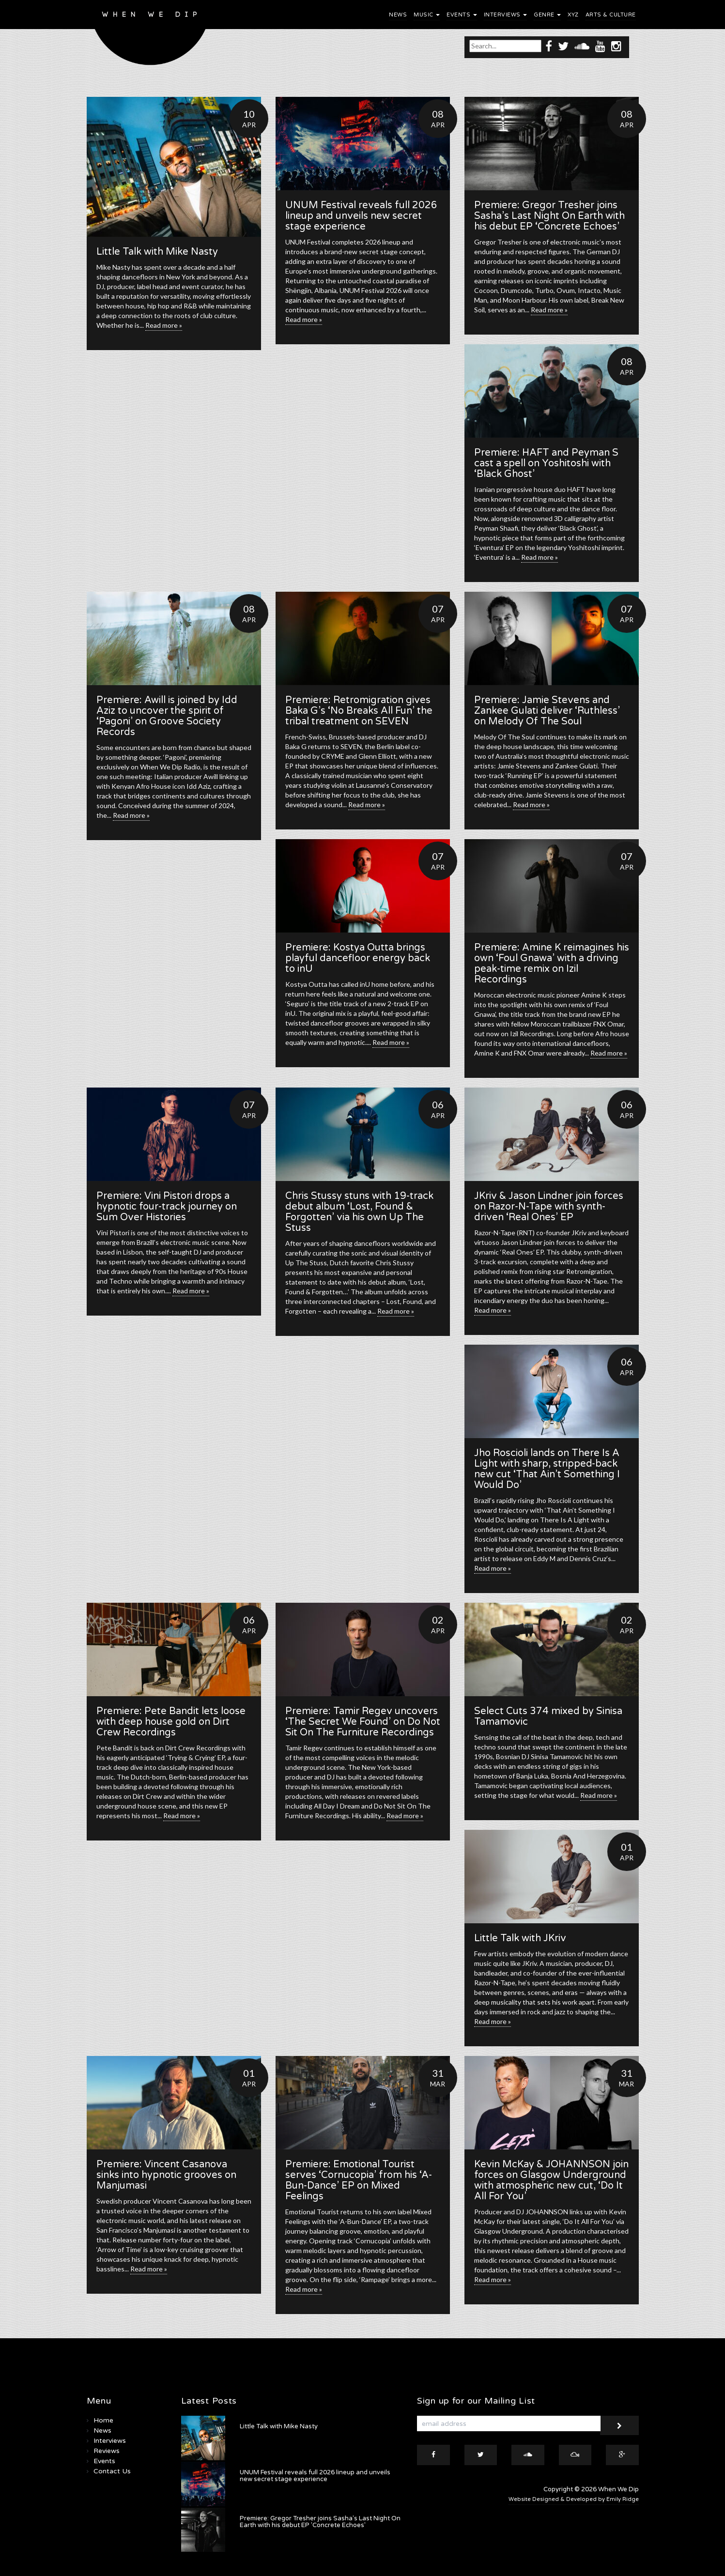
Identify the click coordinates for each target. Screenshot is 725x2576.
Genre (547, 15)
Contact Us (112, 2471)
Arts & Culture (611, 15)
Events (462, 15)
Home (103, 2420)
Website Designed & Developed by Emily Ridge (574, 2499)
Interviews (505, 15)
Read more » (163, 325)
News (398, 15)
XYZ (573, 15)
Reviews (106, 2451)
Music (427, 15)
